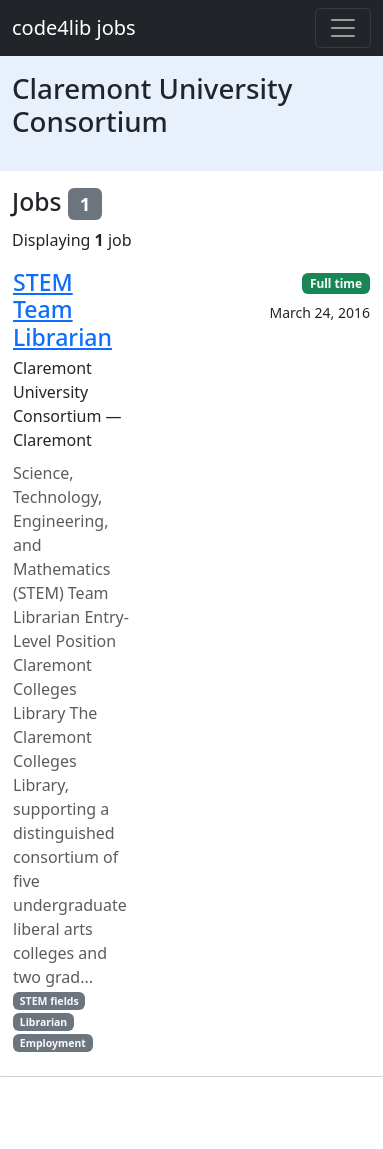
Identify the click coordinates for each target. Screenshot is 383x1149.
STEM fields (49, 1001)
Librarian (43, 1022)
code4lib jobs (74, 27)
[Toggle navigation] (343, 28)
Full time (336, 283)
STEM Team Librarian (62, 309)
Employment (53, 1043)
